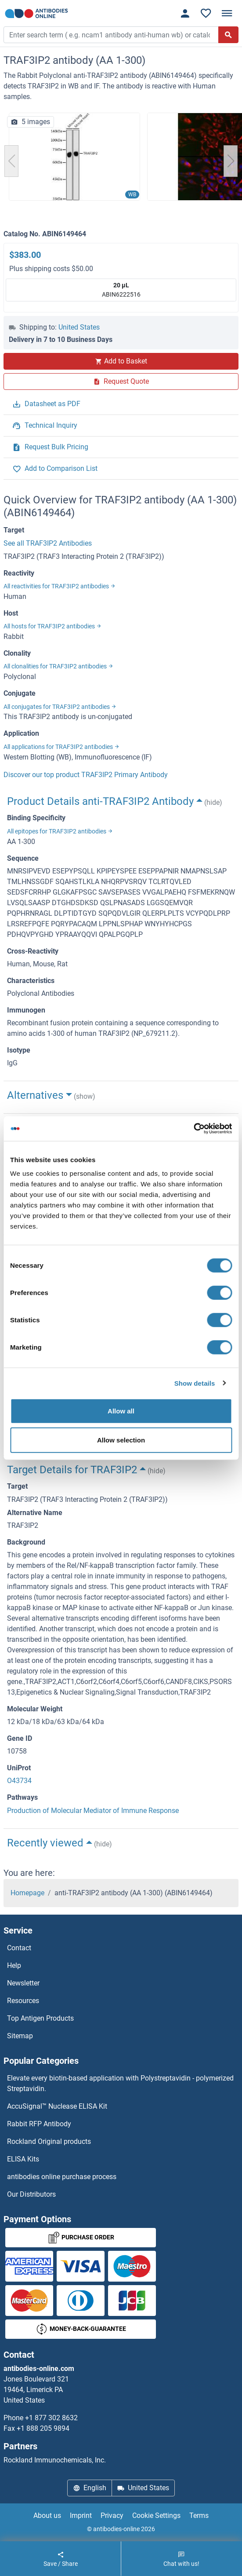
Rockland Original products (49, 2141)
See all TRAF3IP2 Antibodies (48, 543)
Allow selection (121, 1439)
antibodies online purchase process (61, 2176)
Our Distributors (31, 2194)
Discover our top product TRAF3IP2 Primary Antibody (86, 775)
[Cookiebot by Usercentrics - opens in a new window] (193, 1128)
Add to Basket (121, 361)
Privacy (112, 2515)
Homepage (27, 1893)
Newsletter (23, 1983)
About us (47, 2515)
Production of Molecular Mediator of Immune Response (93, 1810)
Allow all (121, 1411)
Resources (23, 2000)
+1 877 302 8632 (51, 2418)
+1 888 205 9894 (43, 2428)
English (89, 2488)
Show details (194, 1383)
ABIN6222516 (121, 289)
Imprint (81, 2515)
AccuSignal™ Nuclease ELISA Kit (57, 2106)
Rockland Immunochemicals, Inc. (55, 2460)
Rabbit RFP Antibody (39, 2124)
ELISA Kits (23, 2159)
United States (79, 327)
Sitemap (20, 2036)
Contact (19, 1948)
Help (14, 1965)
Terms (199, 2515)
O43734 (19, 1780)
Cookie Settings (156, 2515)
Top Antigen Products (40, 2018)
